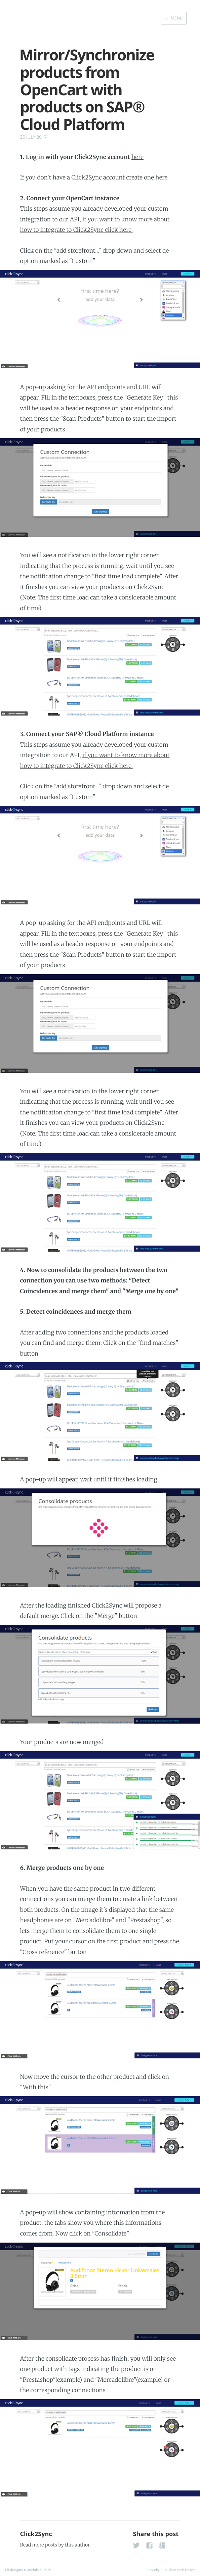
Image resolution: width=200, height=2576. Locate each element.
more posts (44, 2545)
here (137, 157)
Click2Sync (36, 2534)
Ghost (190, 2569)
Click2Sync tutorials (22, 2569)
